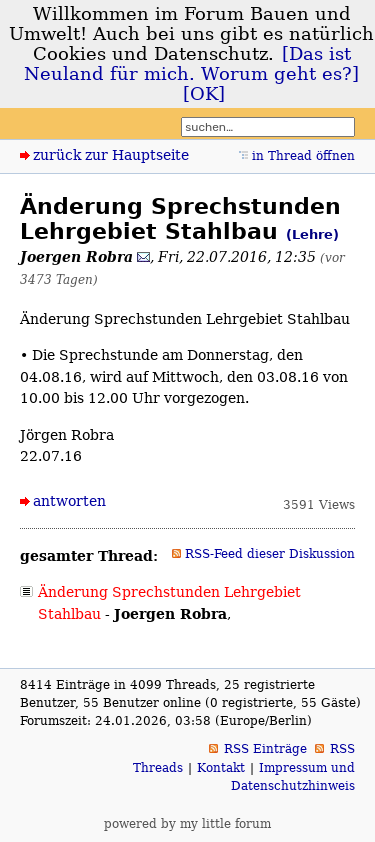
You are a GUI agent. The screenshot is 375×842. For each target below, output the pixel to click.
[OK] (204, 94)
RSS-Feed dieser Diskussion (270, 554)
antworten (69, 501)
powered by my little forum (187, 824)
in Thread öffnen (303, 156)
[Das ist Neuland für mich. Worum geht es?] (191, 64)
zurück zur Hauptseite (111, 155)
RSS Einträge (265, 749)
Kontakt (221, 768)
